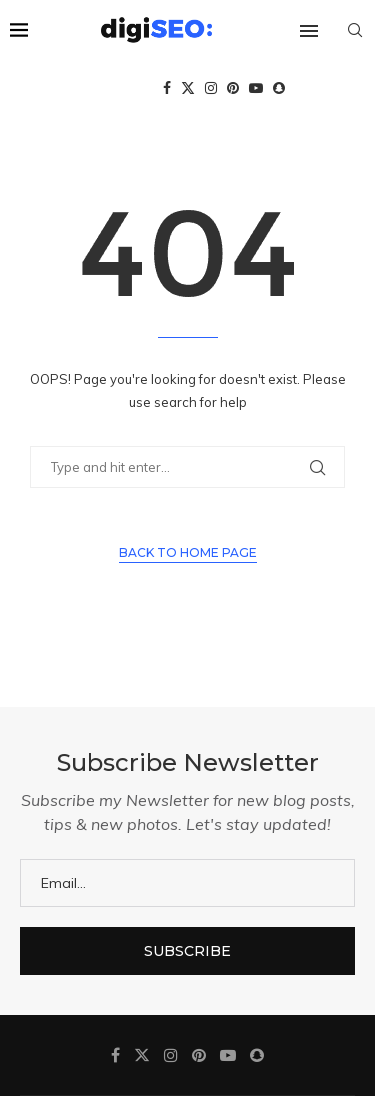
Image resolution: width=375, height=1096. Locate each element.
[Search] (355, 30)
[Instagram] (211, 88)
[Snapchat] (279, 88)
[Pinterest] (233, 88)
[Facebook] (167, 88)
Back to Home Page (188, 552)
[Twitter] (188, 88)
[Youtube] (256, 88)
